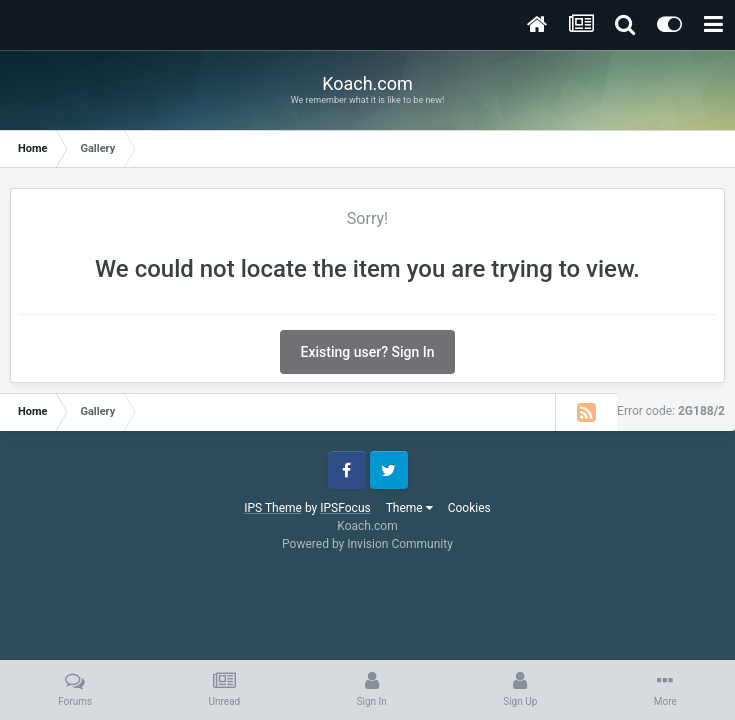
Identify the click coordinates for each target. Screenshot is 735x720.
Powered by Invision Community (367, 544)
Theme (409, 508)
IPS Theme (273, 508)
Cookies (469, 508)
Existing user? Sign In (368, 352)
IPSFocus (345, 508)
